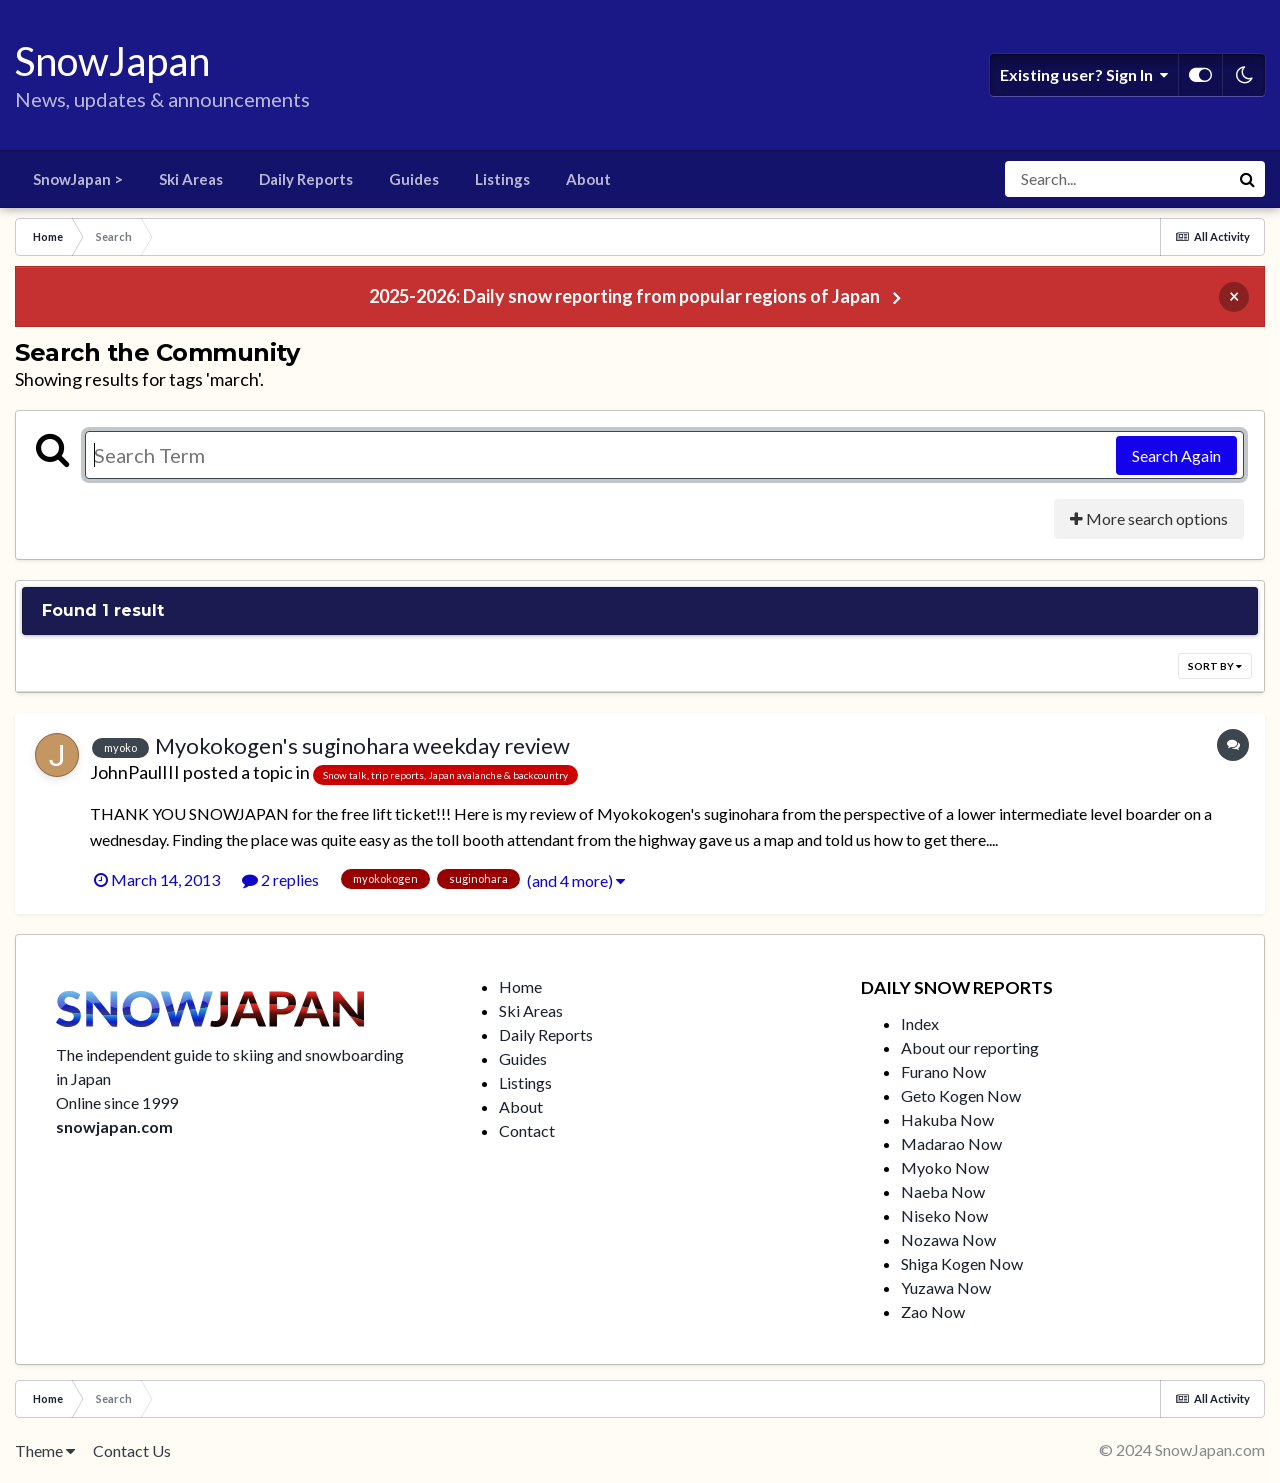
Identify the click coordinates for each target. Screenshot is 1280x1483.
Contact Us (132, 1450)
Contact (527, 1130)
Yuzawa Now (946, 1287)
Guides (414, 179)
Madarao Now (951, 1143)
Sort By (1215, 666)
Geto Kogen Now (961, 1095)
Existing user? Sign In (1084, 75)
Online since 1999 (117, 1102)
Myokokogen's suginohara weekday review (362, 745)
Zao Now (933, 1311)
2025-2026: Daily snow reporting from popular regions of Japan (624, 296)
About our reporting (970, 1047)
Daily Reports (306, 179)
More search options (1149, 518)
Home (520, 986)
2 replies (280, 879)
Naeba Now (943, 1191)
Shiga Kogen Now (962, 1263)
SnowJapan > (78, 179)
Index (920, 1023)
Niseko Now (944, 1215)
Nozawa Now (948, 1239)
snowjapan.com (114, 1126)
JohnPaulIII (135, 772)
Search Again (1176, 455)
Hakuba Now (947, 1119)
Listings (502, 179)
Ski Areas (191, 179)
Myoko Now (945, 1167)
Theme (45, 1450)
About (588, 179)
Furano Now (943, 1071)
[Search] (1117, 179)
